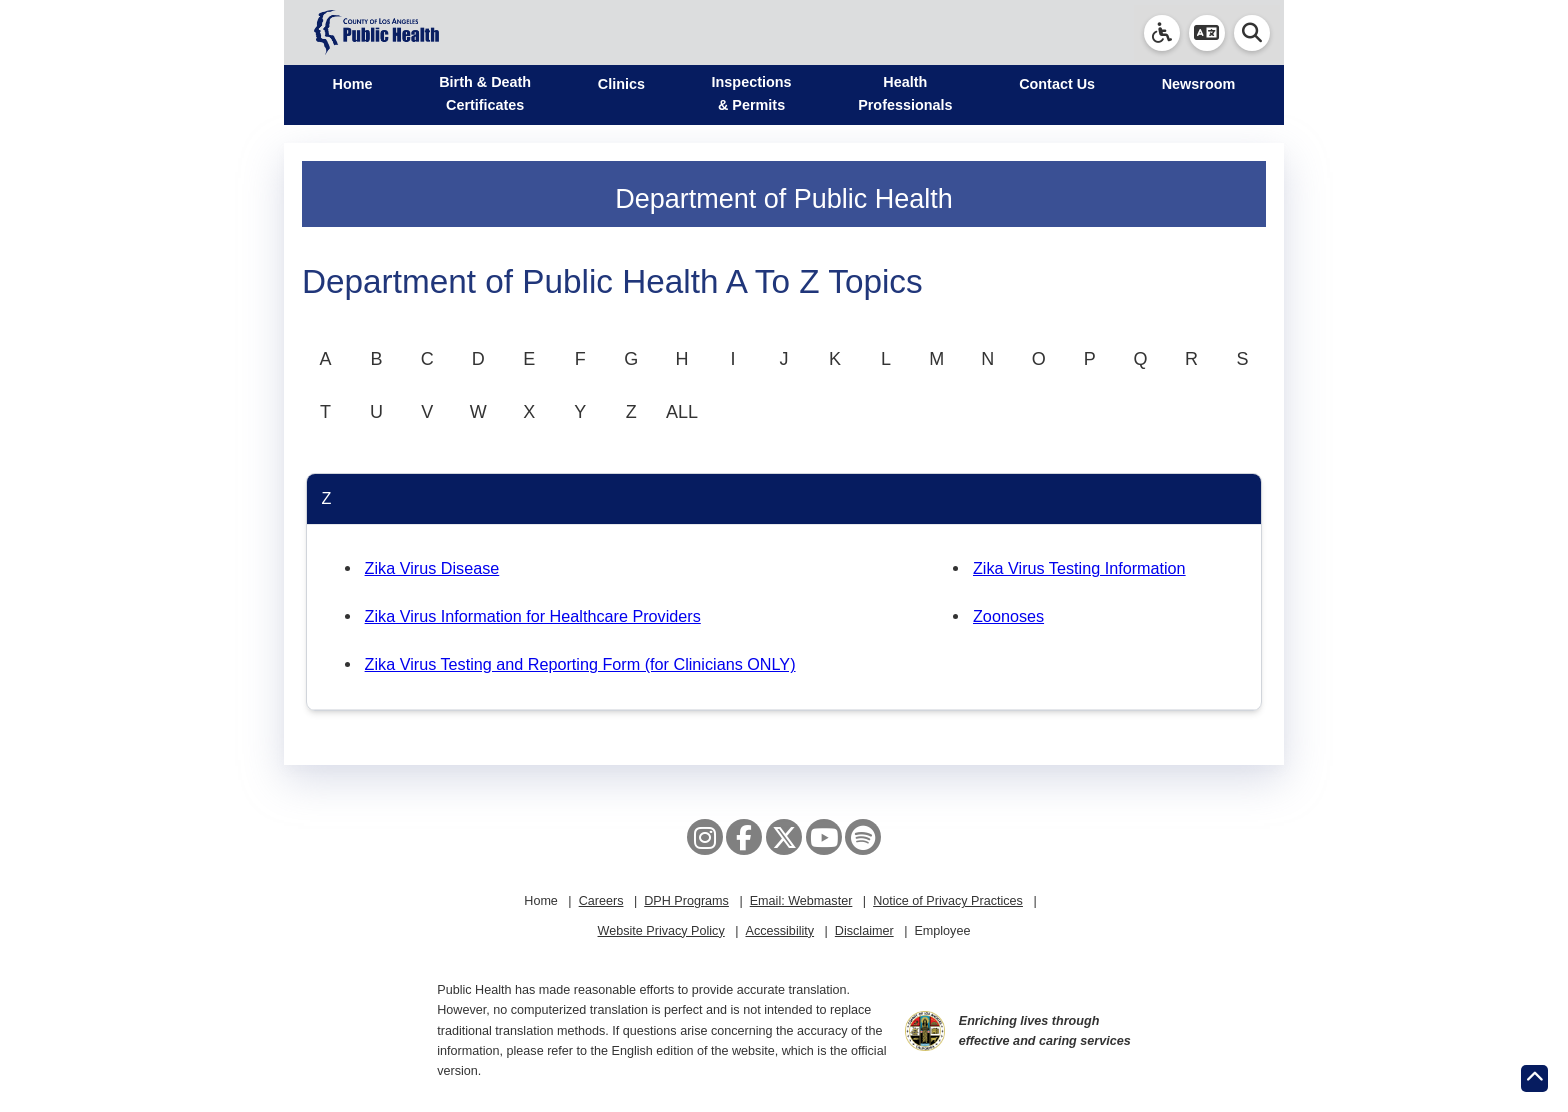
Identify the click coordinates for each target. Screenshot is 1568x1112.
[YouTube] (824, 837)
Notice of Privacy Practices (948, 901)
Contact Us (1057, 84)
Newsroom (1199, 84)
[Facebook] (744, 837)
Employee (942, 931)
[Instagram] (705, 837)
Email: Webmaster (801, 901)
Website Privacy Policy (661, 931)
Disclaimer (864, 931)
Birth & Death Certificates (485, 93)
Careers (601, 901)
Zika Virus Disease (432, 568)
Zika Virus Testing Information (1079, 568)
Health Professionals (905, 93)
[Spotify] (863, 837)
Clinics (621, 84)
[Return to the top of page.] (1534, 1078)
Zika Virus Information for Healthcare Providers (533, 616)
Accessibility (779, 931)
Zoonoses (1008, 616)
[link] (1162, 33)
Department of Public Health (784, 199)
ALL (682, 412)
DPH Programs (686, 901)
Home (353, 84)
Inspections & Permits (752, 93)
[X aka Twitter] (784, 837)
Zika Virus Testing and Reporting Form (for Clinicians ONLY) (580, 664)
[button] (1207, 33)
